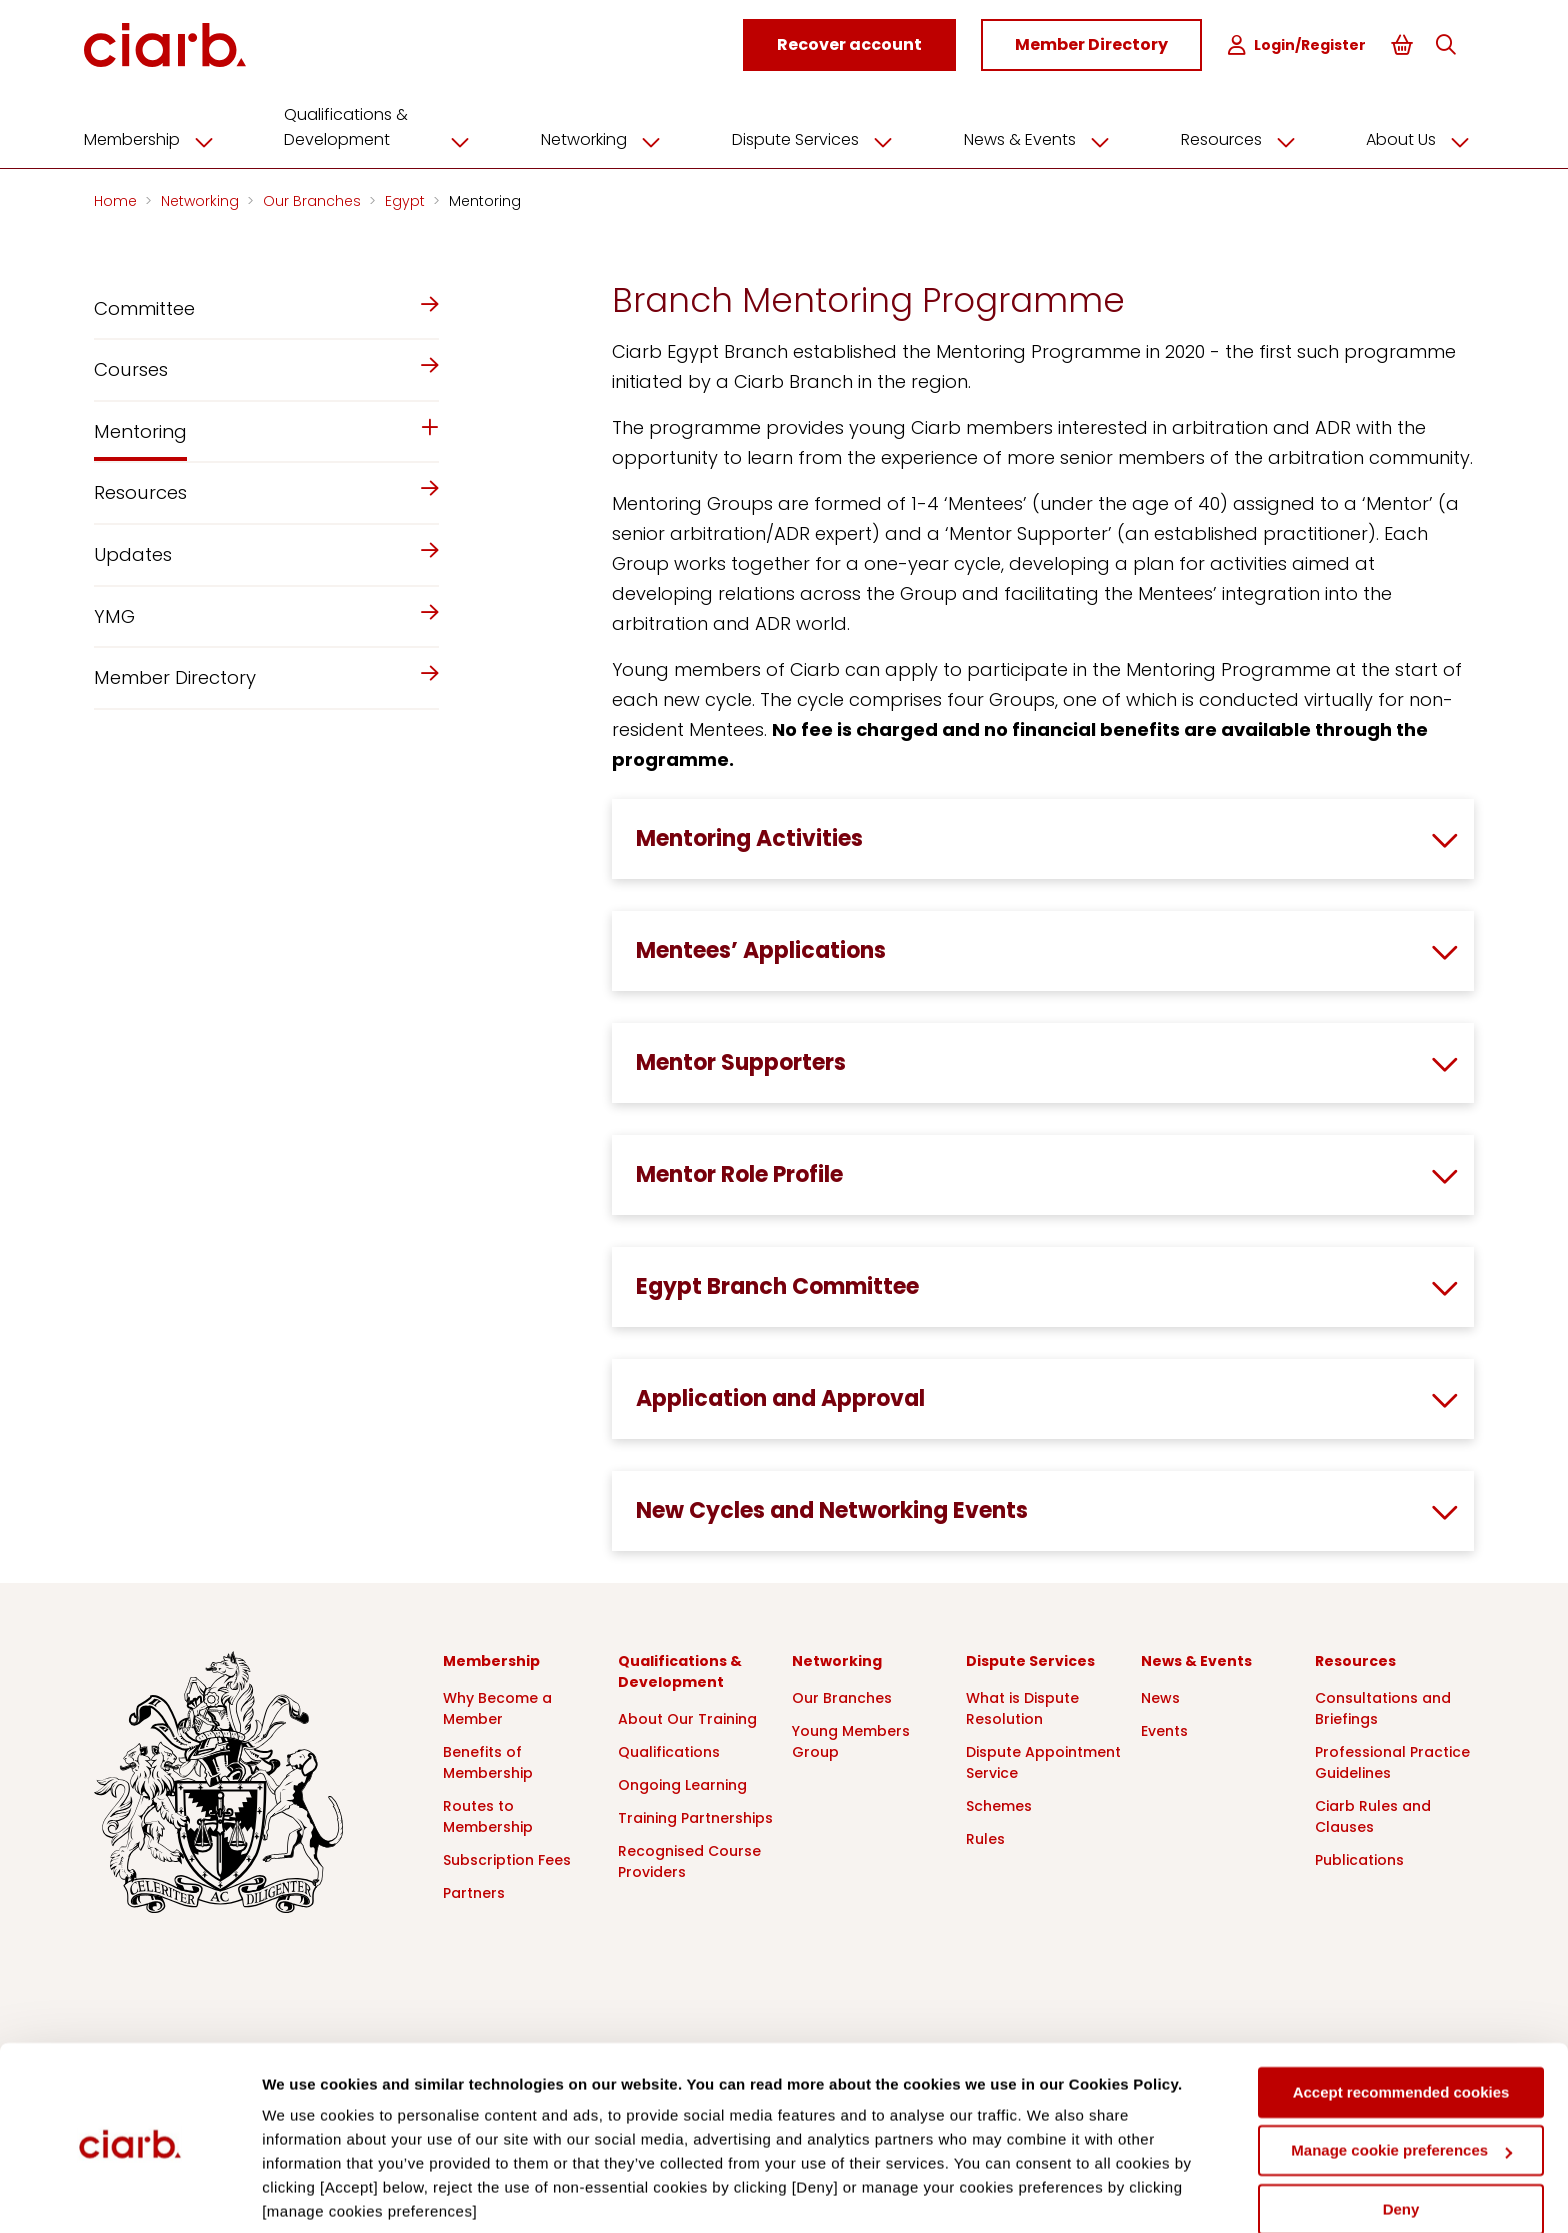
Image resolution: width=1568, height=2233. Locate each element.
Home (117, 198)
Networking (612, 137)
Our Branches (314, 198)
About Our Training (687, 1716)
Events (1164, 1728)
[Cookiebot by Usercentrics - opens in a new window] (129, 2194)
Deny (1401, 2136)
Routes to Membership (488, 1813)
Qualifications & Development (391, 124)
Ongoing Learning (682, 1782)
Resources (1238, 137)
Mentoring (485, 198)
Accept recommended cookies (1401, 2019)
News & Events (1040, 137)
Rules (985, 1836)
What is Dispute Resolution (1022, 1705)
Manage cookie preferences (1401, 2077)
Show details (308, 2193)
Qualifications (669, 1749)
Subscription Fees (507, 1857)
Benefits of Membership (488, 1759)
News (1160, 1695)
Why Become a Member (497, 1705)
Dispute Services (819, 137)
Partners (474, 1890)
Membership (166, 137)
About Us (1415, 137)
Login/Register (1299, 45)
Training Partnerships (695, 1815)
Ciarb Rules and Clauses (1373, 1813)
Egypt (407, 198)
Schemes (999, 1803)
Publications (1359, 1857)
